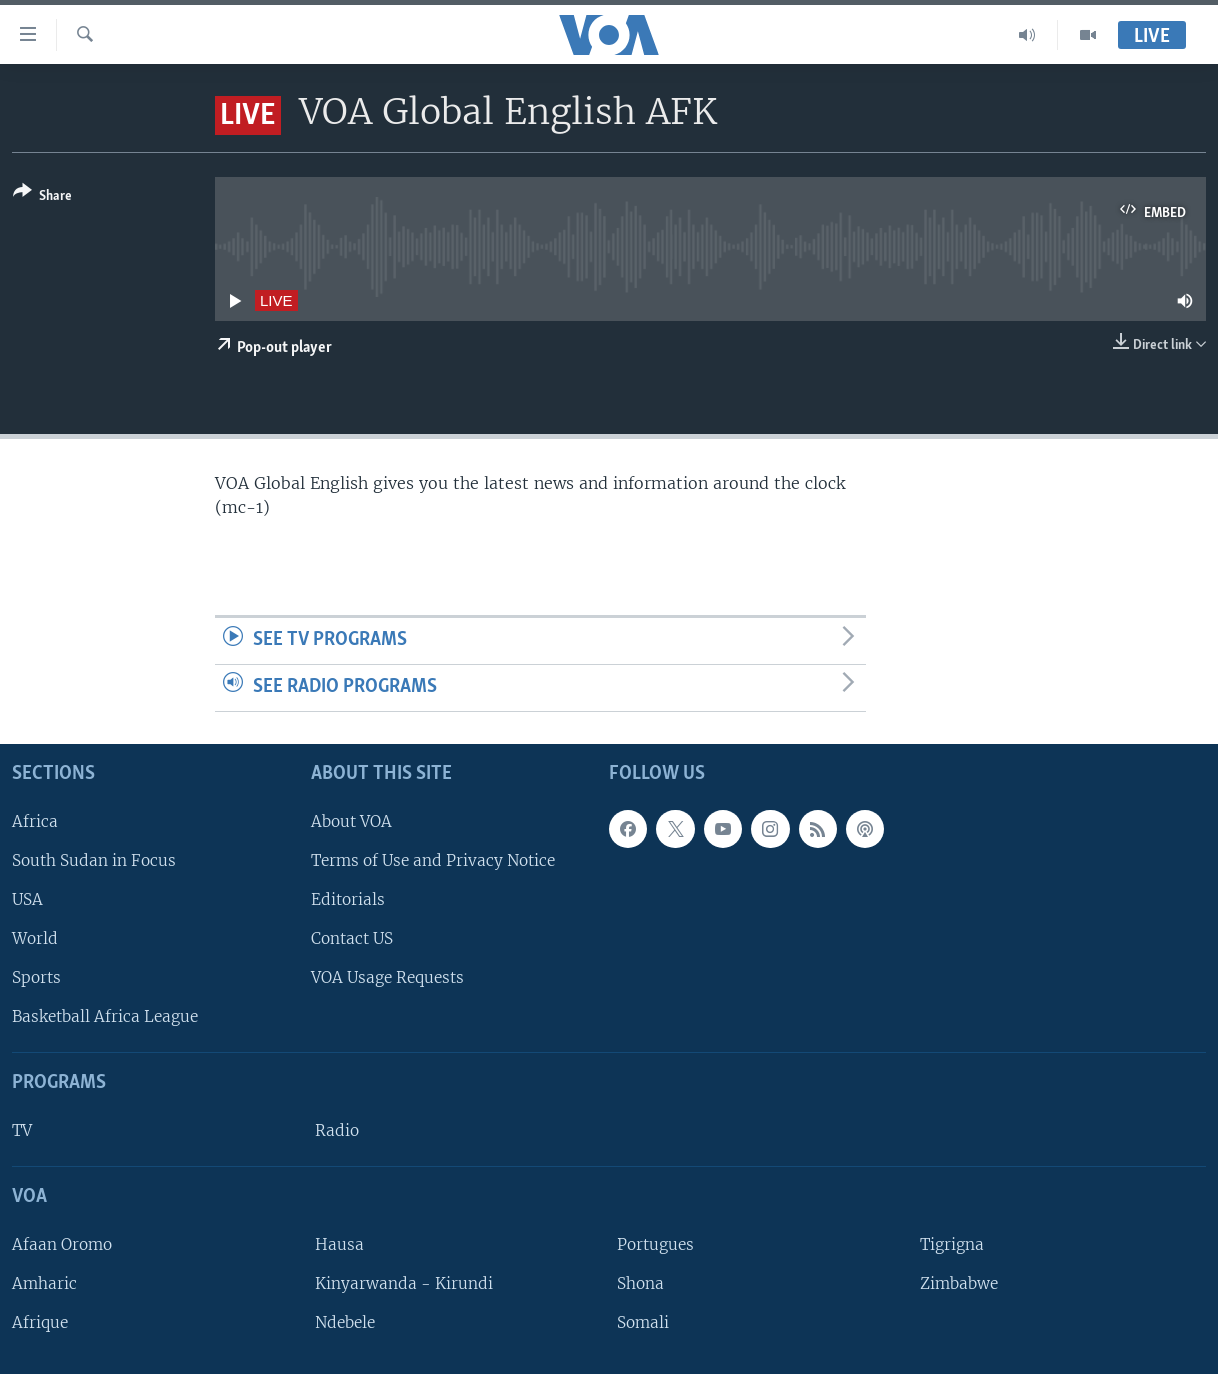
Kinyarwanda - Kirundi (404, 1283)
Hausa (339, 1243)
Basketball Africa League (105, 1016)
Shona (640, 1283)
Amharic (44, 1283)
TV (22, 1130)
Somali (643, 1322)
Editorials (348, 899)
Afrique (40, 1322)
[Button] (42, 197)
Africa (35, 820)
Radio (337, 1130)
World (35, 938)
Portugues (655, 1243)
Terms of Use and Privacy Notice (433, 859)
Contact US (352, 938)
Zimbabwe (959, 1283)
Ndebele (345, 1322)
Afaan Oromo (62, 1243)
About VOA (351, 820)
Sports (36, 977)
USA (27, 899)
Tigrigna (952, 1243)
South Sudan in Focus (94, 859)
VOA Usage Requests (387, 977)
